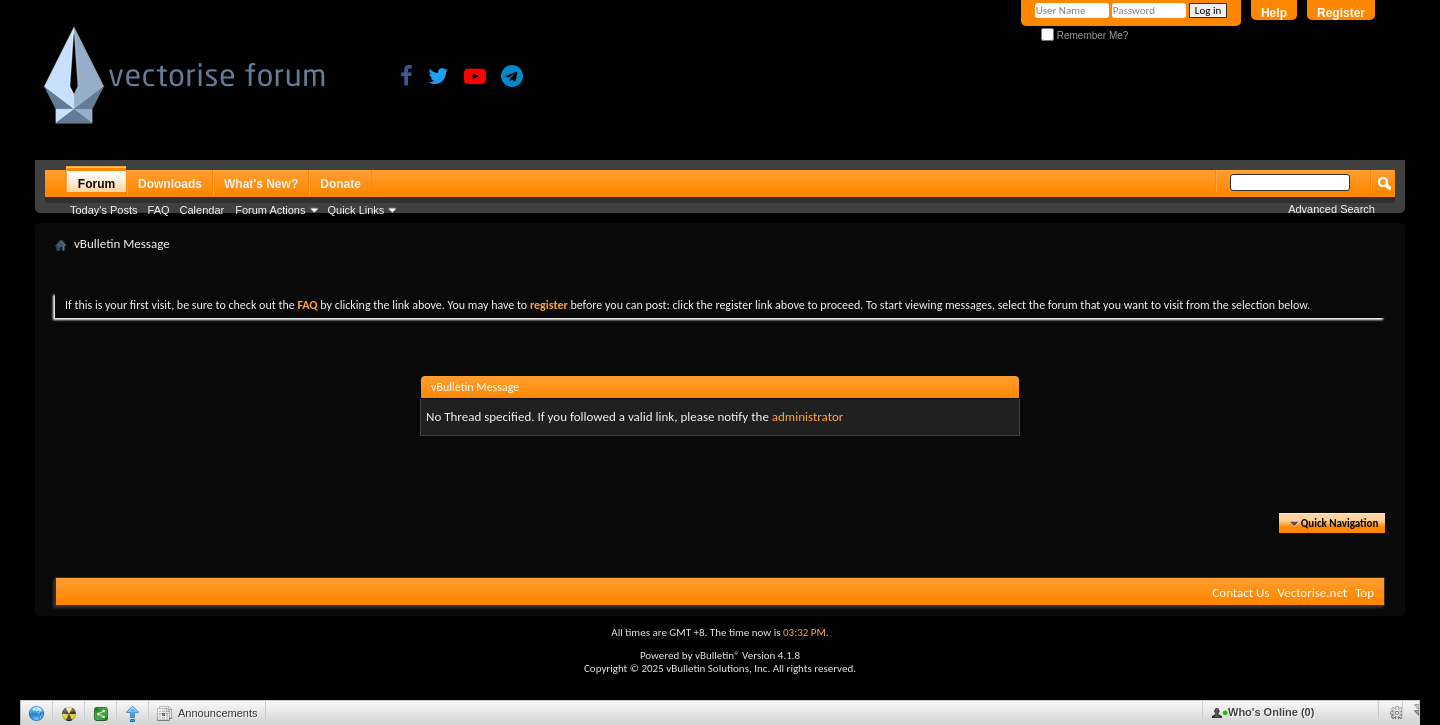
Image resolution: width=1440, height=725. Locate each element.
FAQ (159, 210)
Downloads (170, 184)
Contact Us (1240, 592)
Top (1364, 592)
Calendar (202, 210)
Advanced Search (1331, 209)
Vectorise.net (1312, 592)
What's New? (261, 184)
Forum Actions (270, 210)
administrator (808, 416)
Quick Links (356, 210)
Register (1341, 13)
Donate (340, 184)
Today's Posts (104, 210)
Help (1274, 13)
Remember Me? (1084, 35)
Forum (96, 184)
